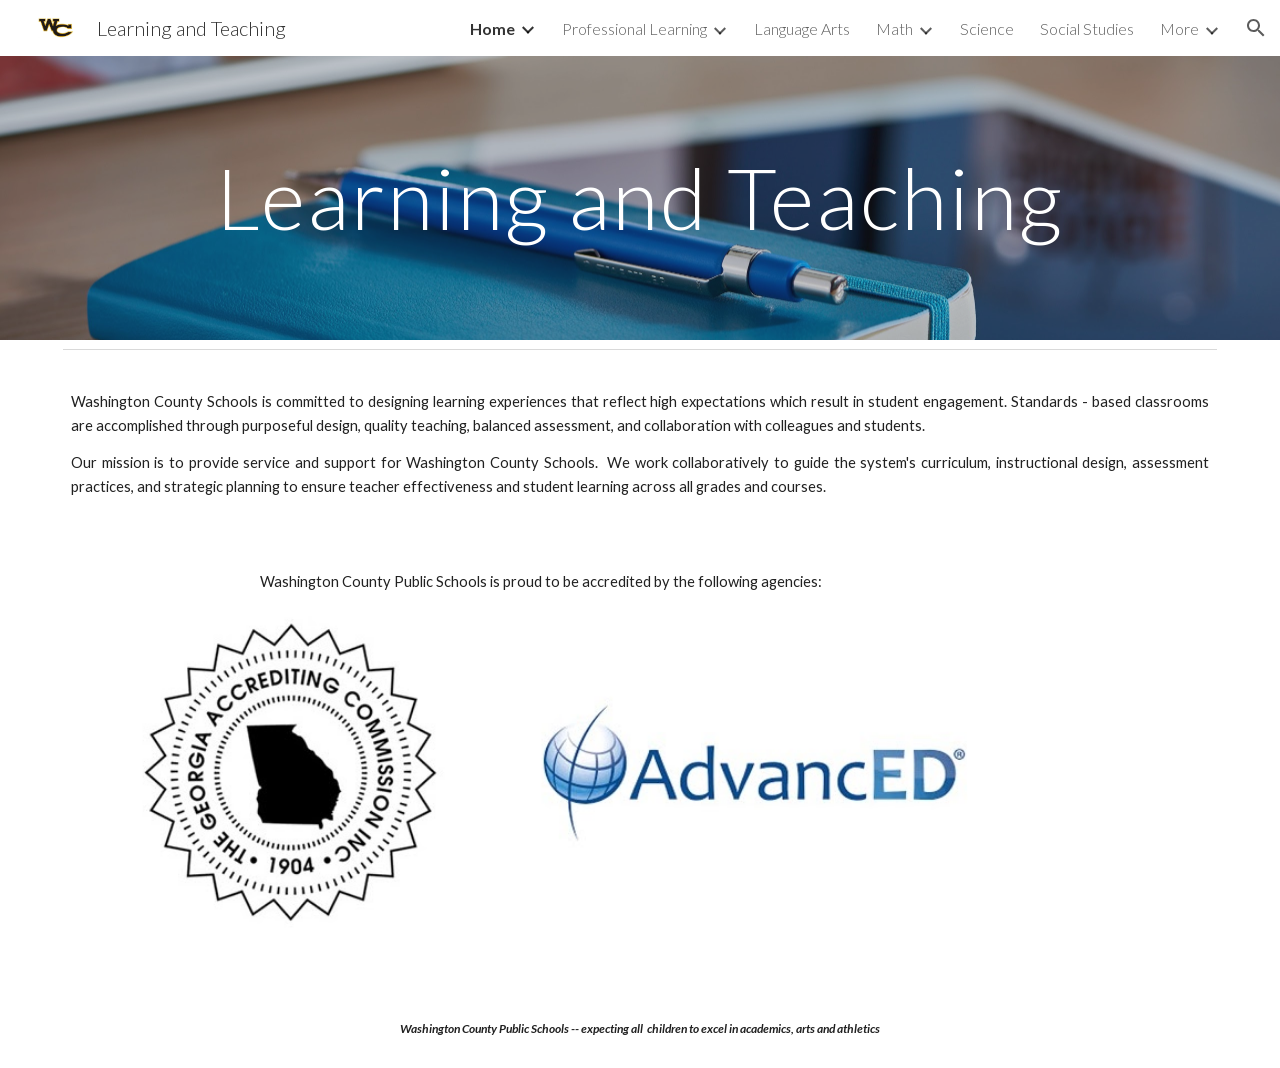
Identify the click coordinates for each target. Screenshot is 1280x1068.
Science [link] (987, 28)
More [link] (1179, 28)
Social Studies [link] (1087, 28)
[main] (640, 197)
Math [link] (894, 28)
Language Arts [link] (802, 28)
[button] (1256, 28)
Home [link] (492, 28)
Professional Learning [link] (634, 28)
